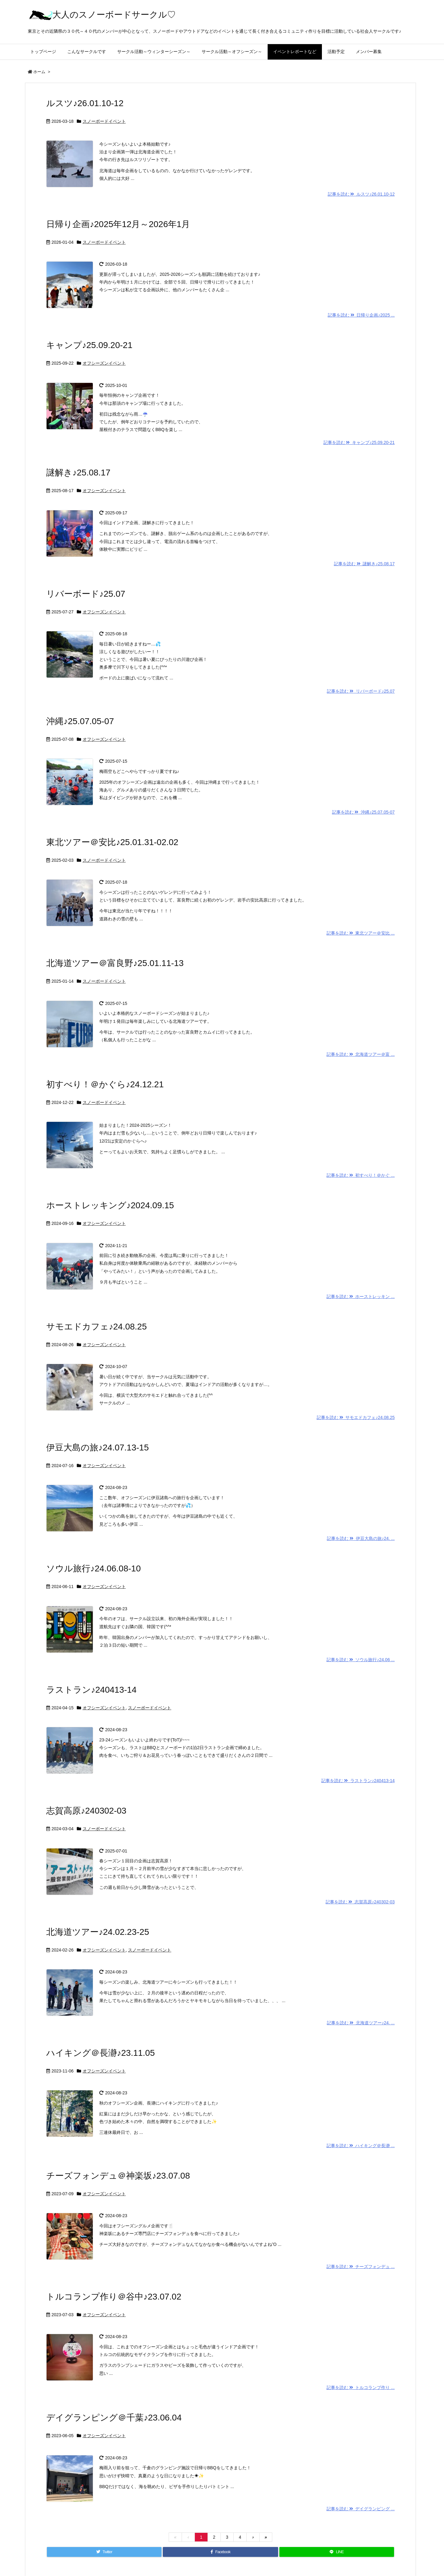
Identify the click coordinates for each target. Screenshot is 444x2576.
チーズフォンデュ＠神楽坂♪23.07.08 (118, 2175)
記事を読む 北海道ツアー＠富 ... (361, 1054)
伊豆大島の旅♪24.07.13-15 (97, 1447)
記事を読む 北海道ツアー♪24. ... (361, 2022)
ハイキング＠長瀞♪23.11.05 (100, 2053)
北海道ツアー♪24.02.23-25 (97, 1932)
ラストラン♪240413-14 (91, 1690)
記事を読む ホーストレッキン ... (361, 1296)
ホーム (39, 71)
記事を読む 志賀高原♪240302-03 (360, 1901)
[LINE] (336, 2552)
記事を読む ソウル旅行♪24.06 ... (361, 1659)
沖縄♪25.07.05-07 (80, 721)
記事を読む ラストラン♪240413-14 (358, 1780)
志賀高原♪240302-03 (86, 1810)
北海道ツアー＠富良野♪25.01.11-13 (114, 963)
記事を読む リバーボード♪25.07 (361, 691)
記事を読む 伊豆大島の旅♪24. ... (361, 1538)
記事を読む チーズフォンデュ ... (361, 2266)
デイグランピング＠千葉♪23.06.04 (114, 2417)
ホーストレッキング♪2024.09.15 (110, 1205)
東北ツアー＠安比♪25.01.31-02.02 (112, 842)
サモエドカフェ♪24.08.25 (96, 1326)
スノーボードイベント (104, 121)
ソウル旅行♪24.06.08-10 (93, 1568)
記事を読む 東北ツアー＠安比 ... (361, 933)
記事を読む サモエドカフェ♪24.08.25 (356, 1417)
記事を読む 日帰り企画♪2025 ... (361, 315)
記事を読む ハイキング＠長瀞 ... (361, 2145)
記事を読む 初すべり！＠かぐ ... (361, 1175)
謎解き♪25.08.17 (78, 472)
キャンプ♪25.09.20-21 (89, 345)
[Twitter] (104, 2552)
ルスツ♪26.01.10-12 (84, 103)
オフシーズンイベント (104, 363)
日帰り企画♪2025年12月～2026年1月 (118, 224)
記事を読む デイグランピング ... (361, 2508)
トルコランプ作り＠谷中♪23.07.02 (113, 2296)
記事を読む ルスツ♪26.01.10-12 (361, 194)
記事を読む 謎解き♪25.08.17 (364, 563)
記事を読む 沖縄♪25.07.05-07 (363, 812)
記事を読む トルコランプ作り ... (361, 2387)
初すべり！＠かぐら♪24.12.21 (105, 1084)
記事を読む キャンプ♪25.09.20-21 (359, 442)
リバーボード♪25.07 (85, 594)
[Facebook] (220, 2552)
